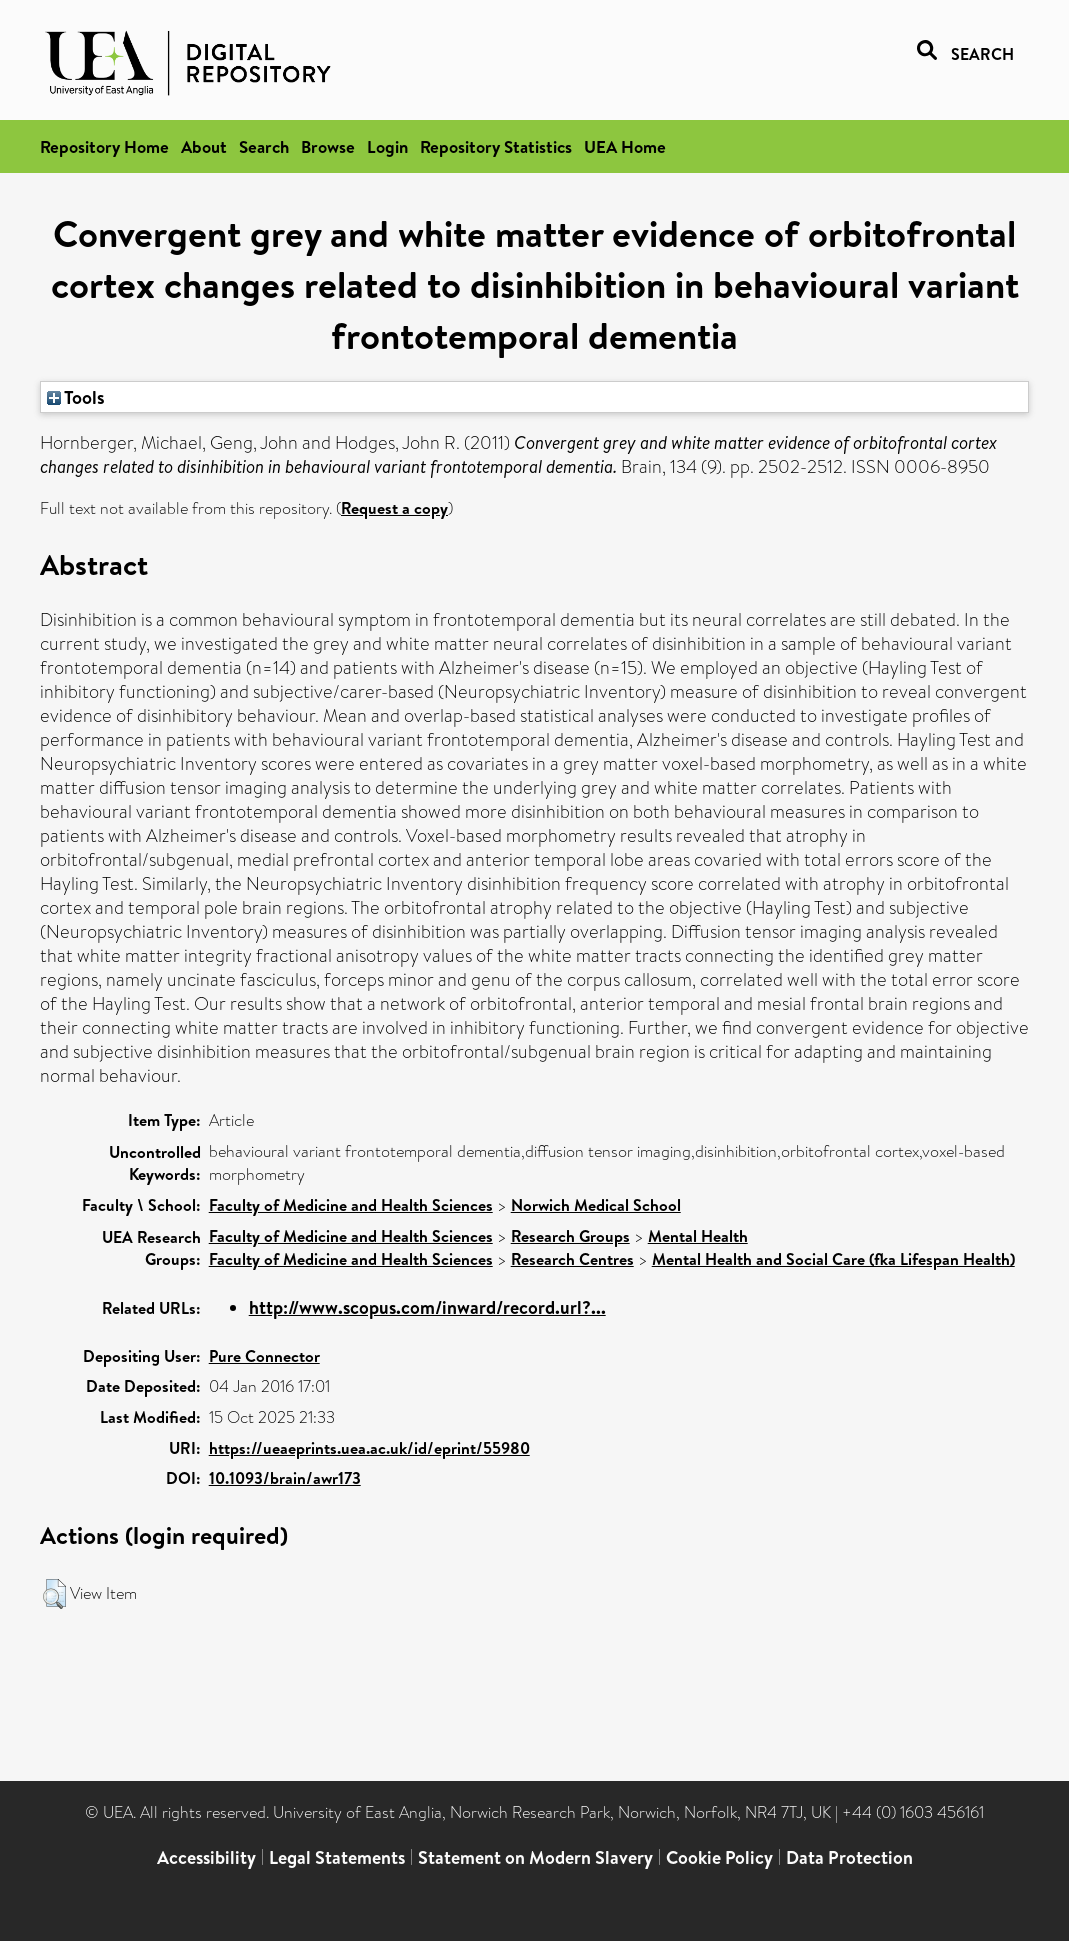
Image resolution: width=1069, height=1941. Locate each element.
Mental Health (698, 1236)
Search (264, 146)
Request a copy (394, 508)
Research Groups (570, 1236)
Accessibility (206, 1857)
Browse (328, 146)
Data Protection (849, 1857)
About (204, 146)
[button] (54, 1594)
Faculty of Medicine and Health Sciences (351, 1205)
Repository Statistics (496, 146)
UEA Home (625, 146)
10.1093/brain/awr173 (285, 1478)
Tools (76, 397)
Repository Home (104, 146)
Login (387, 146)
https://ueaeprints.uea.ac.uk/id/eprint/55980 (369, 1448)
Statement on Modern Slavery (535, 1857)
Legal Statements (337, 1857)
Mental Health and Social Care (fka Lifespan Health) (833, 1259)
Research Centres (572, 1259)
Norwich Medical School (596, 1205)
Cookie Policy (719, 1857)
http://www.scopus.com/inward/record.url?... (427, 1307)
